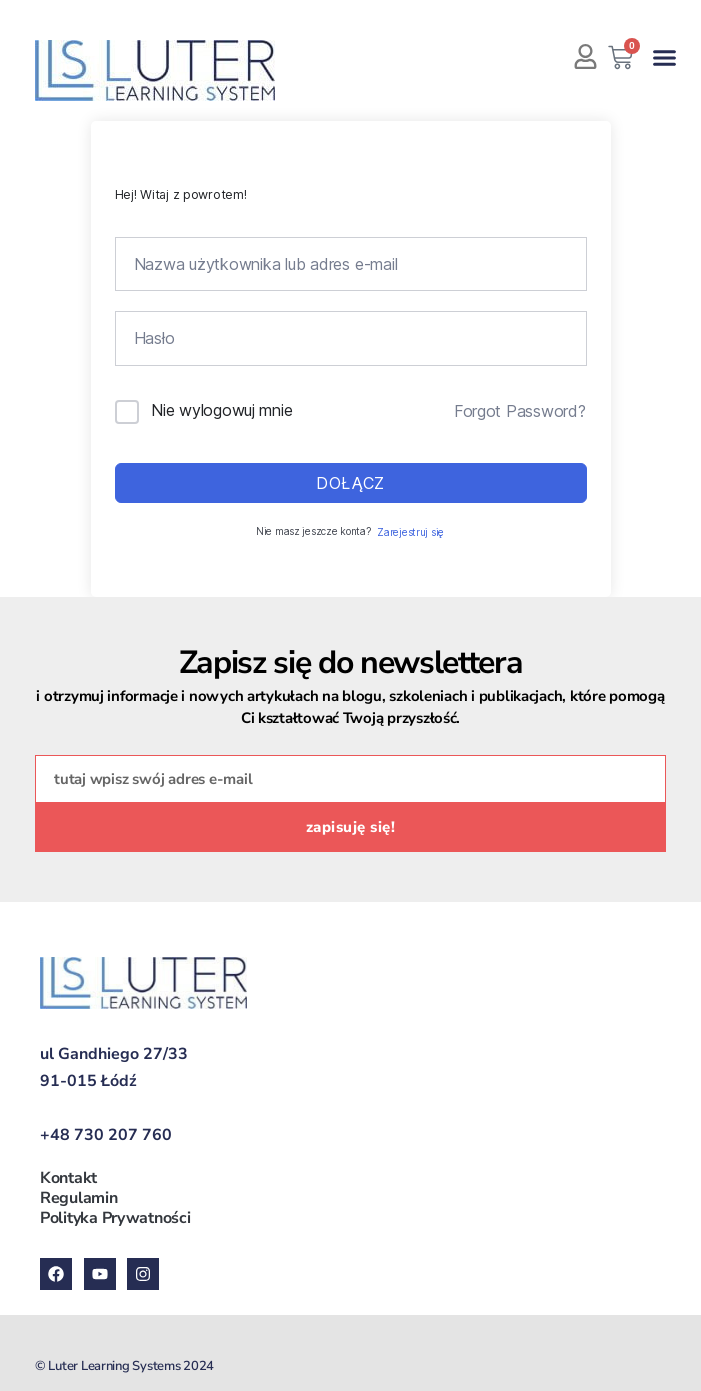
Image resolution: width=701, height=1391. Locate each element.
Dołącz (350, 483)
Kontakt (68, 1178)
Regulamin (79, 1198)
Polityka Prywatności (115, 1218)
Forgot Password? (520, 411)
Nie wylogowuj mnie (221, 410)
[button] (665, 58)
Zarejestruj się (410, 532)
